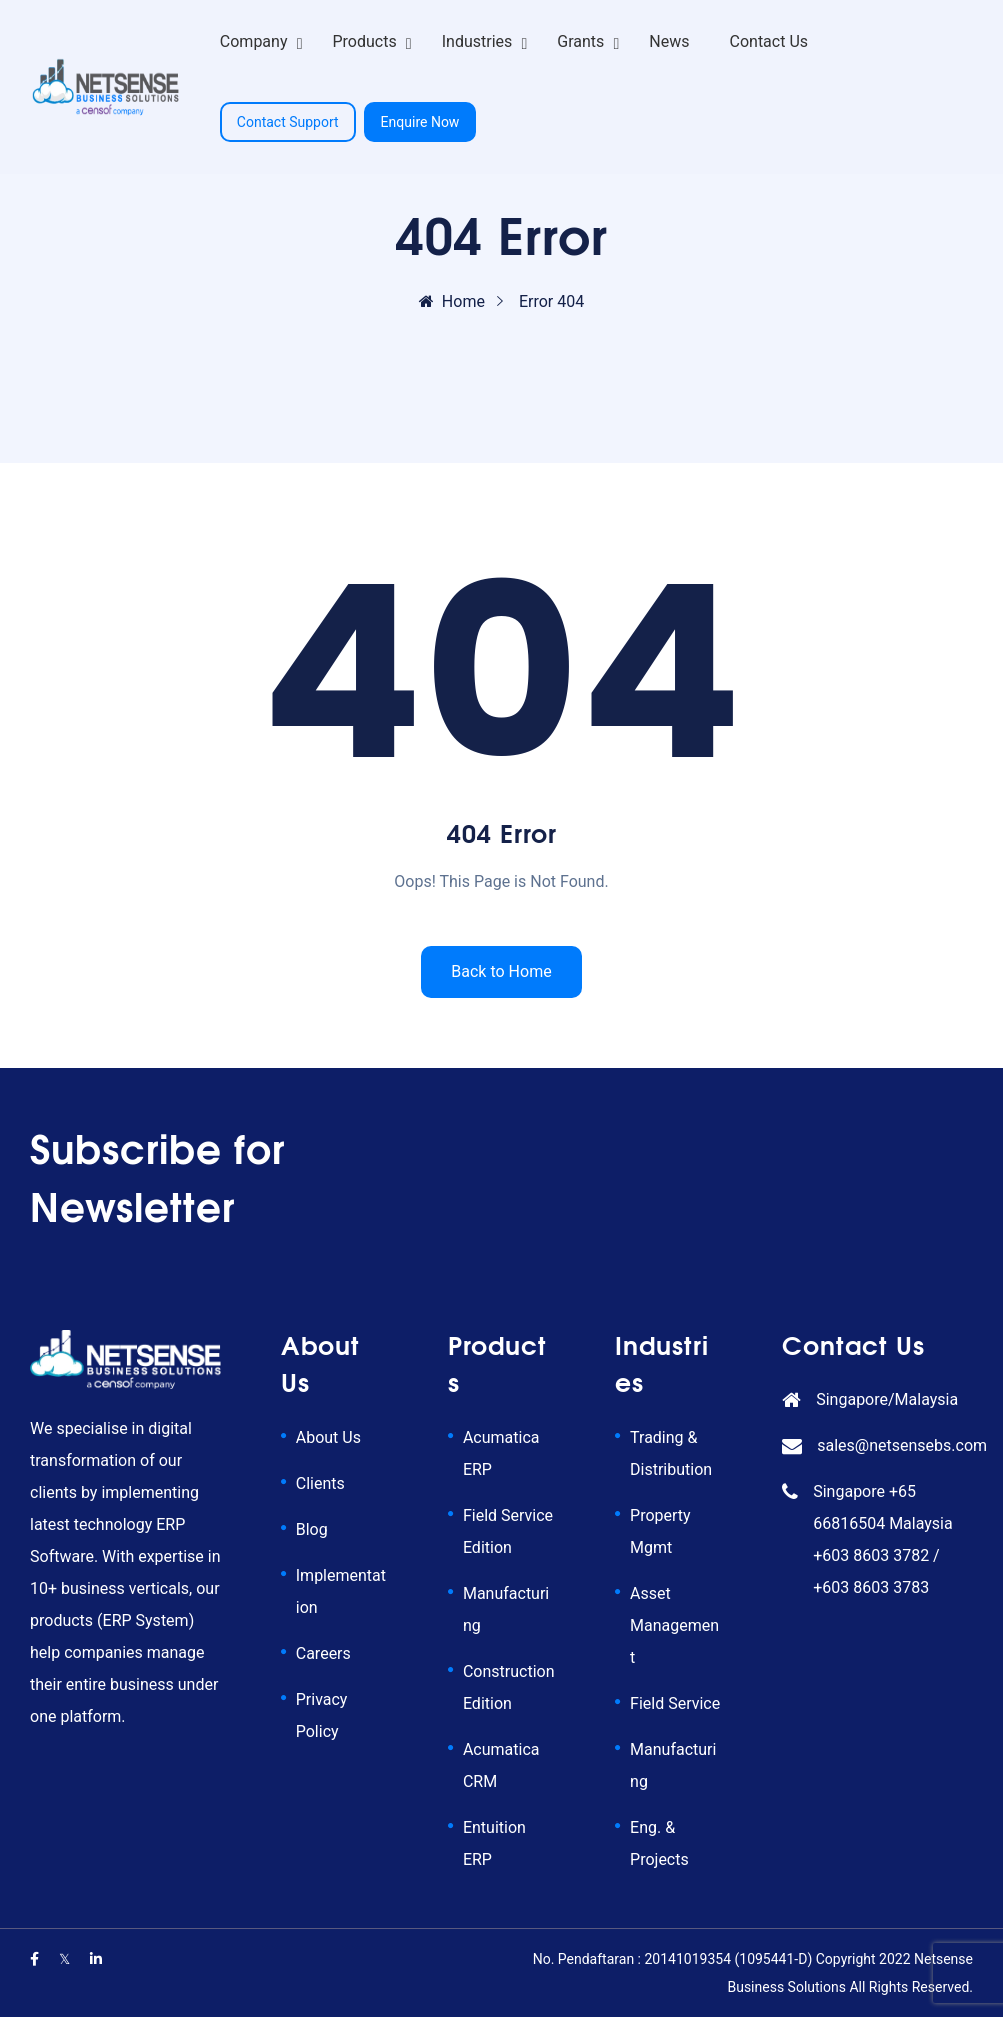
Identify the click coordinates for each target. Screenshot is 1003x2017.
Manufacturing (506, 1609)
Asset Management (674, 1625)
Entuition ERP (494, 1843)
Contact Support (288, 122)
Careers (323, 1653)
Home (452, 301)
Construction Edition (509, 1687)
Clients (320, 1483)
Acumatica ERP (501, 1453)
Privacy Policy (322, 1715)
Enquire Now (420, 122)
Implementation (341, 1591)
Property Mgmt (660, 1531)
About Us (328, 1437)
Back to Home (501, 971)
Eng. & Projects (659, 1843)
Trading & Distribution (671, 1453)
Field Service (675, 1703)
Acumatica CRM (501, 1765)
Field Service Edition (508, 1531)
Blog (312, 1529)
